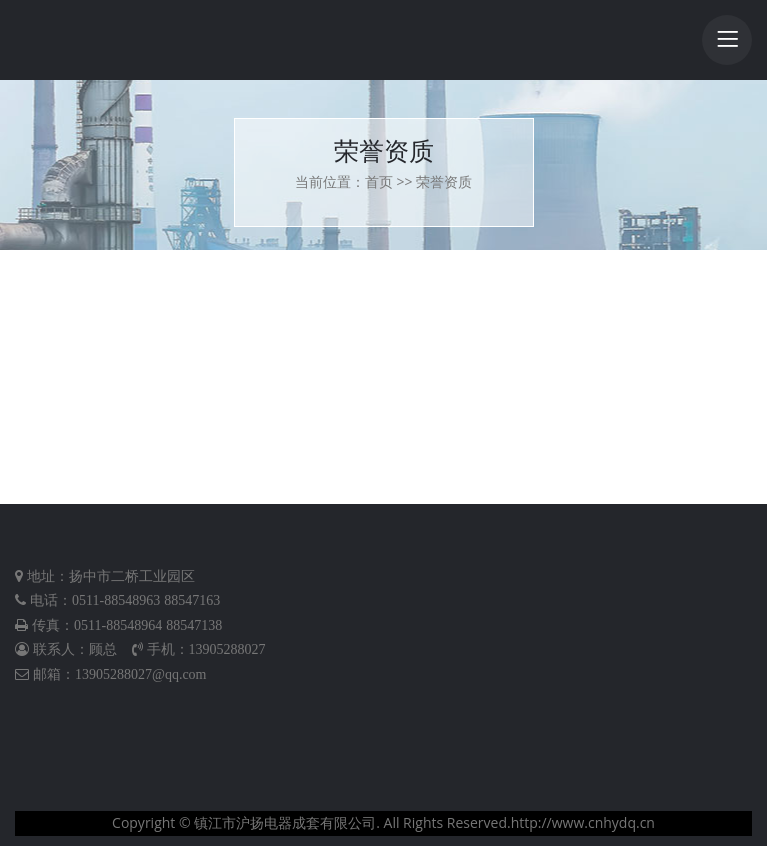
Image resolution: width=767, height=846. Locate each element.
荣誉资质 (444, 181)
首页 (379, 181)
